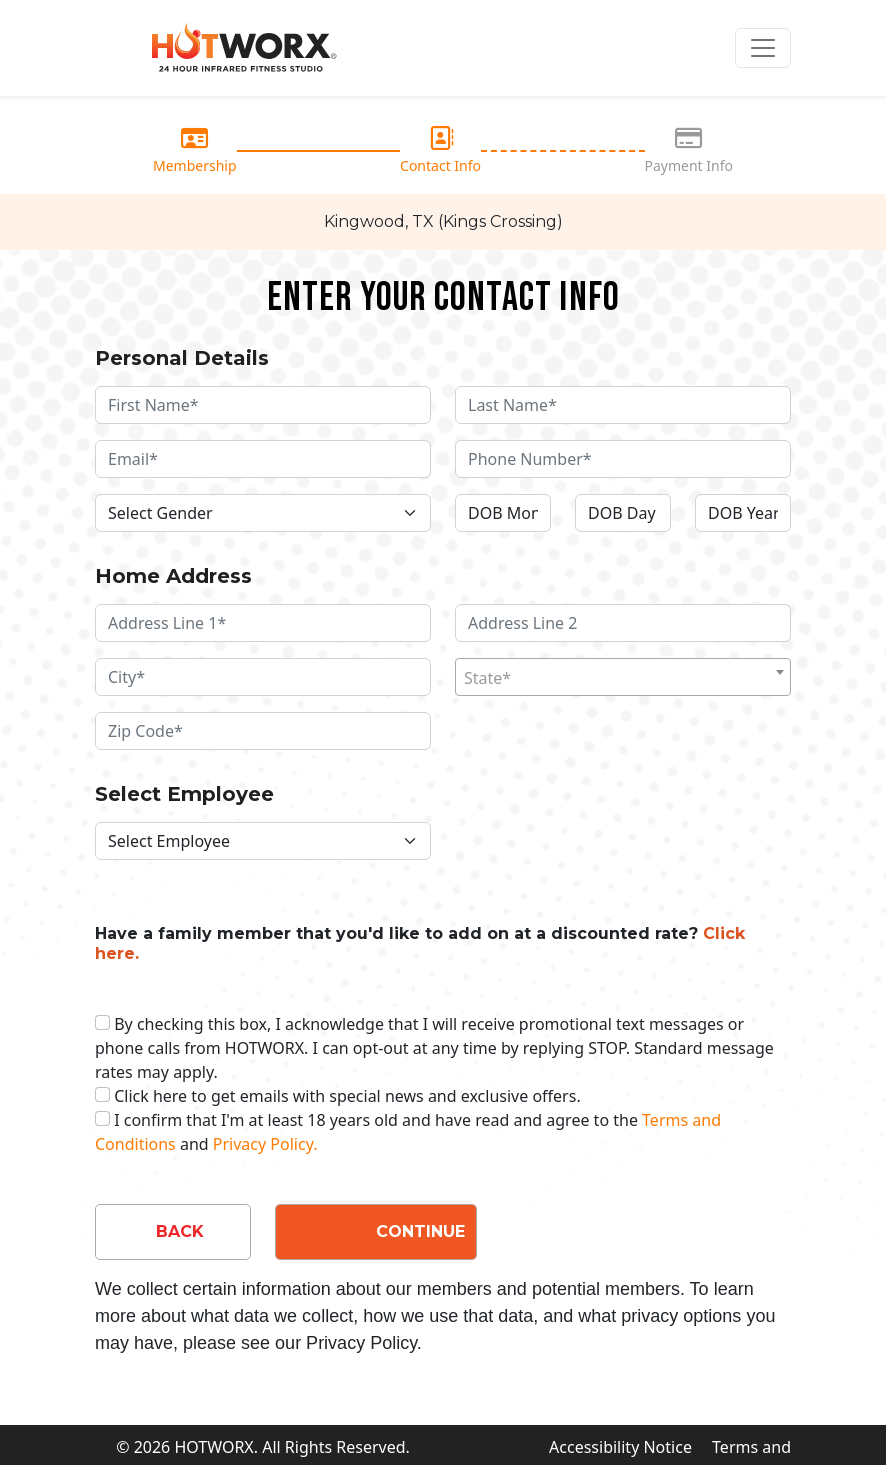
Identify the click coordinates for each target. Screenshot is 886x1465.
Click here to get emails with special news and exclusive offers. (347, 1096)
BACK (180, 1231)
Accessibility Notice (620, 1447)
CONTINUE (420, 1231)
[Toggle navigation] (763, 48)
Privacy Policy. (265, 1144)
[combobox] (623, 677)
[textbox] (623, 678)
